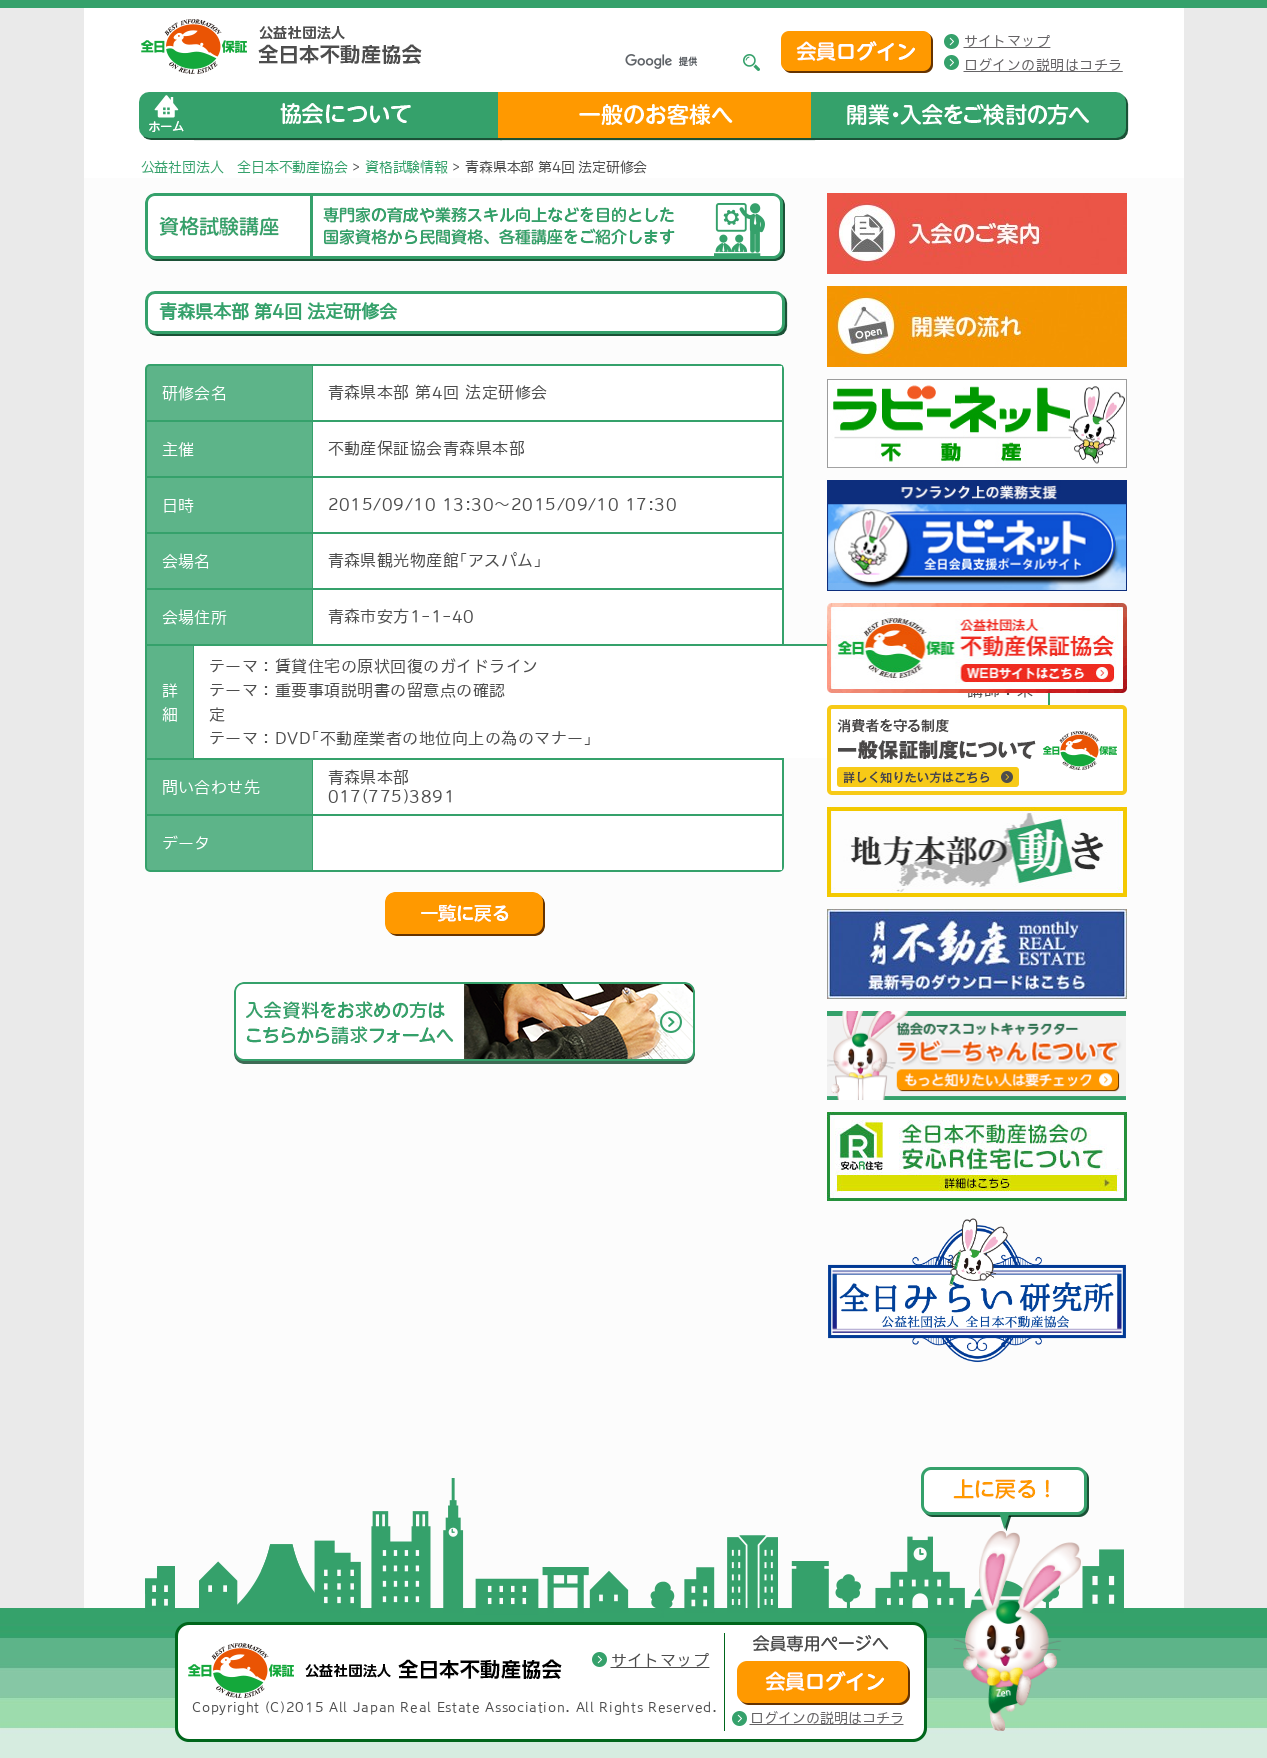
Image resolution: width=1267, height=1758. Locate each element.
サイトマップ (1007, 41)
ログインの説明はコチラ (1043, 65)
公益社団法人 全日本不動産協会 (244, 167)
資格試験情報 (406, 167)
